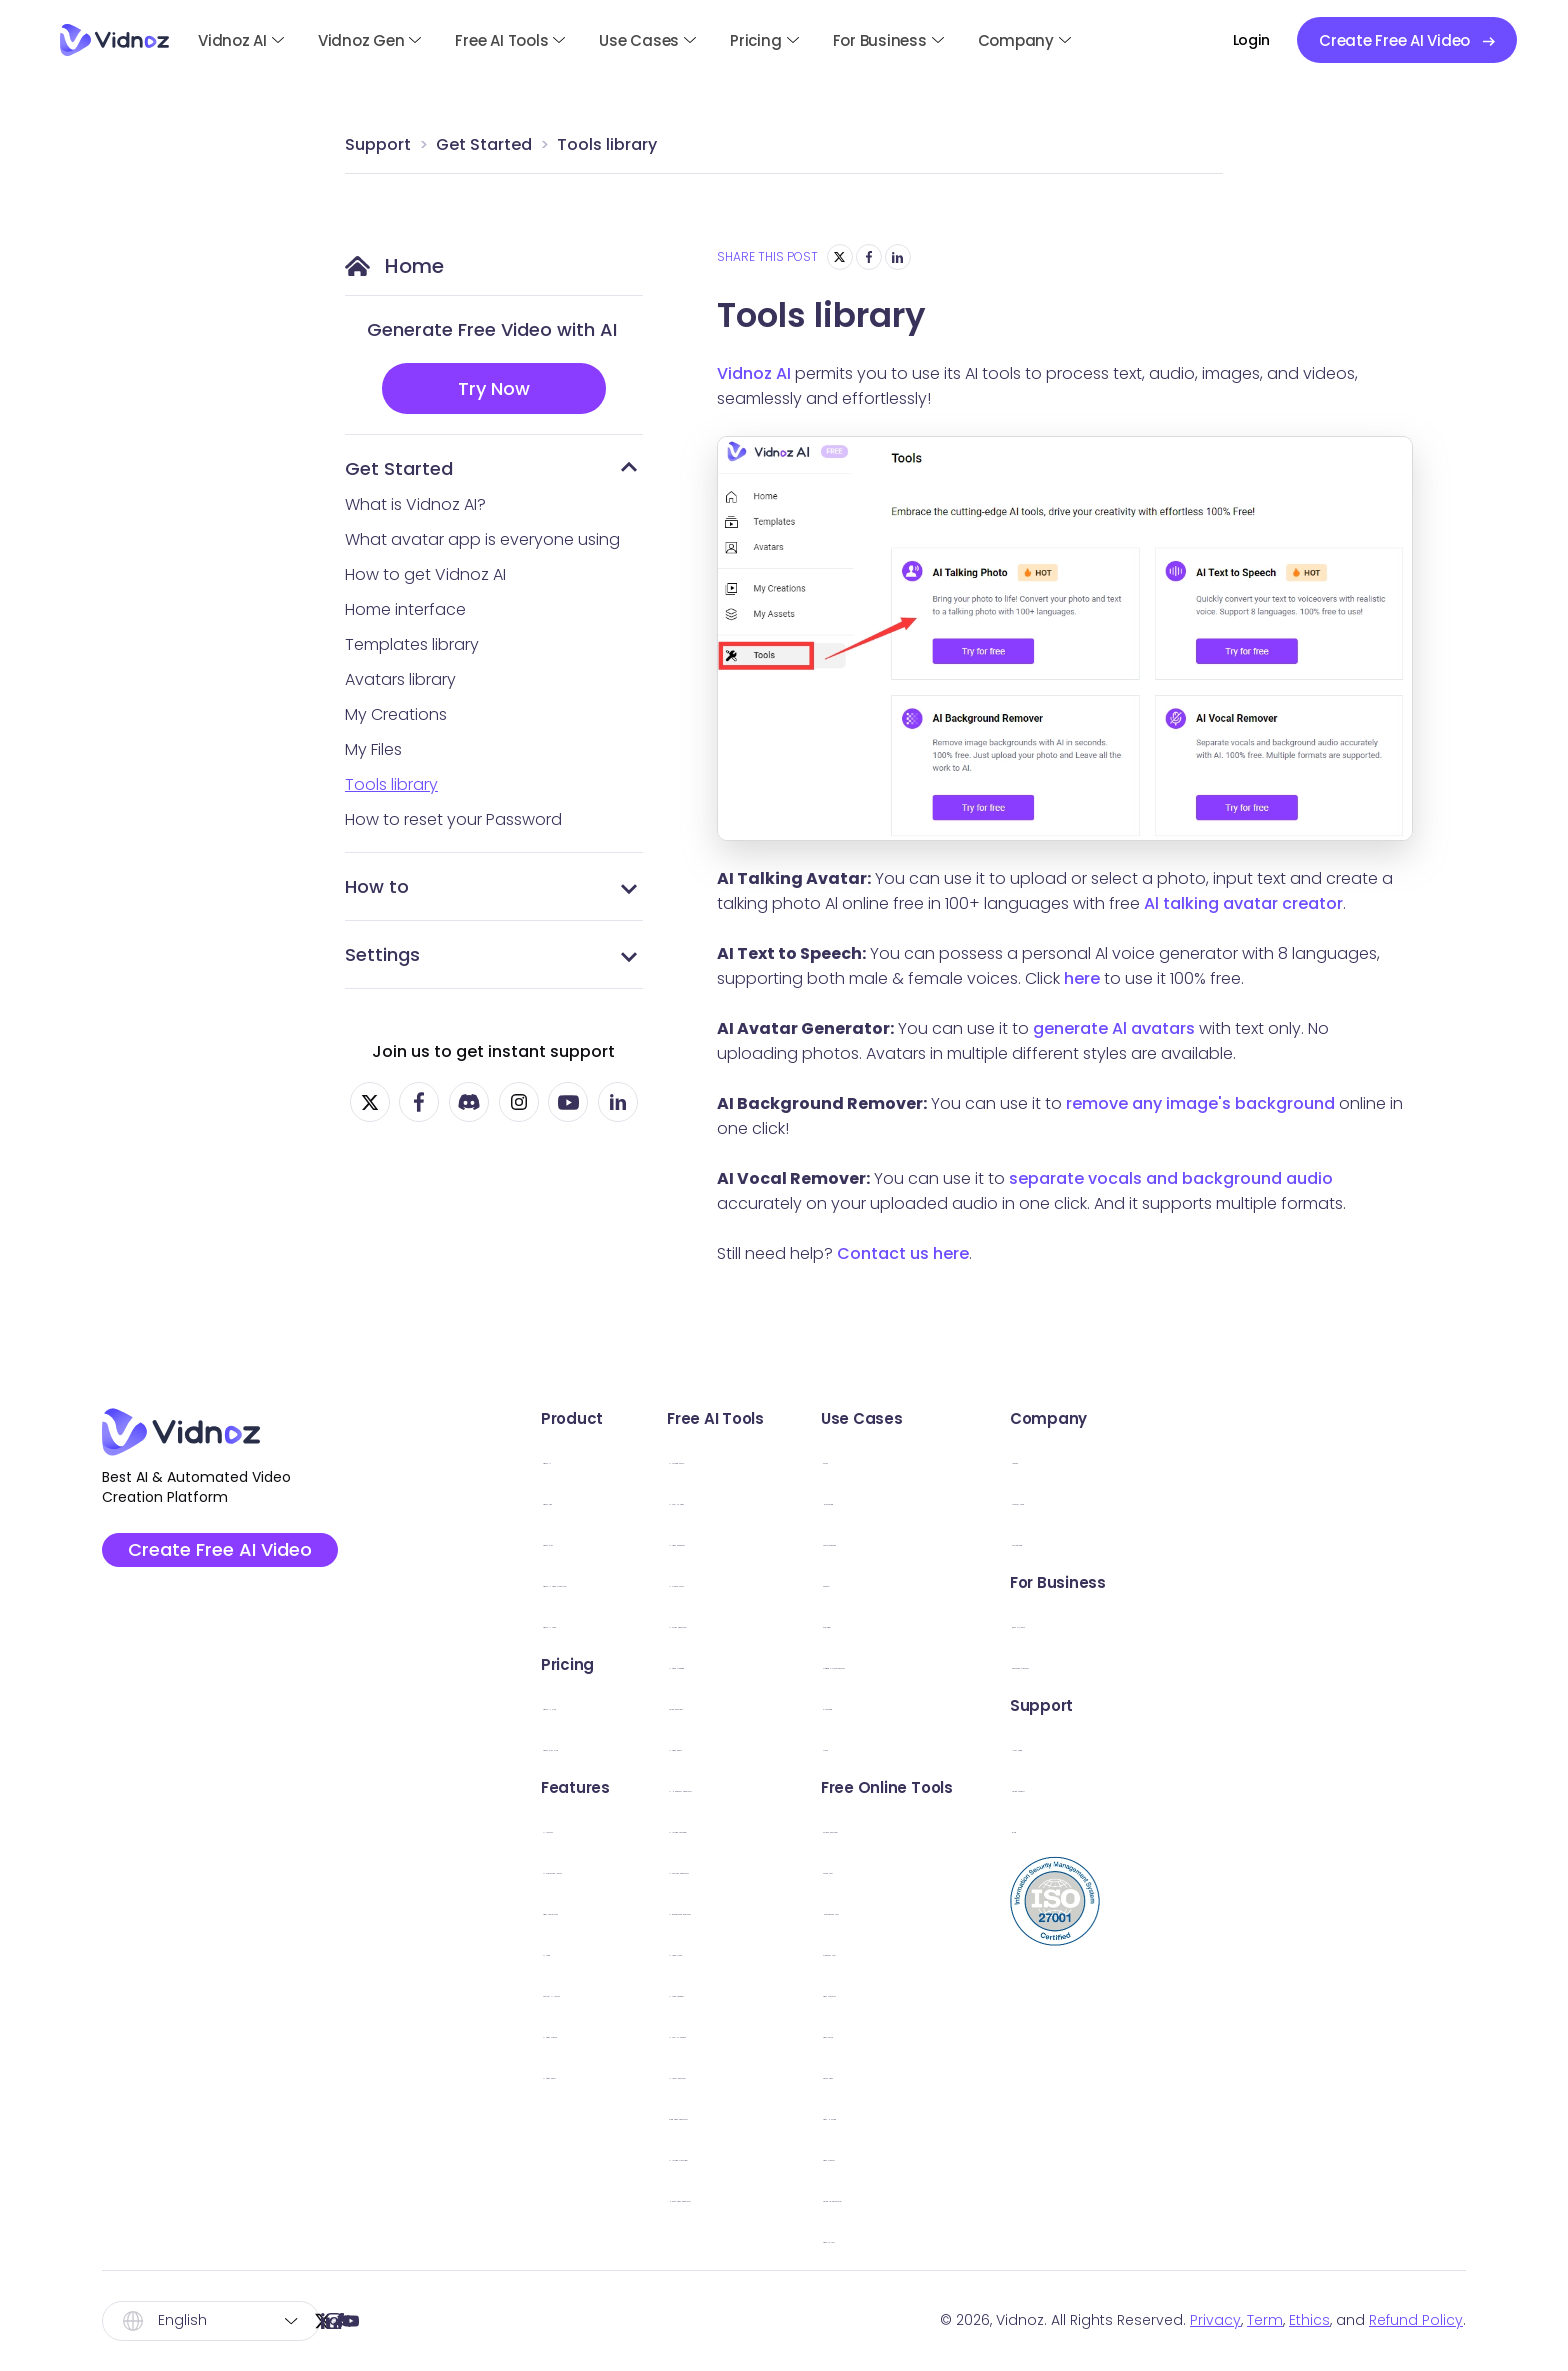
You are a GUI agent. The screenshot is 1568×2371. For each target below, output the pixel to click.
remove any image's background (1200, 1103)
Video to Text (1086, 2237)
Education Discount (1358, 1663)
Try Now (494, 388)
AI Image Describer (863, 2155)
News (1055, 1745)
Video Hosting (1089, 2114)
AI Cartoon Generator (875, 1868)
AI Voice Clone (847, 1950)
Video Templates (594, 1909)
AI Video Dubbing (858, 1663)
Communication (1098, 1540)
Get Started (484, 144)
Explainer (1069, 1622)
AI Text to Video (851, 1499)
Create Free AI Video (224, 1552)
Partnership (1326, 1540)
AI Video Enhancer (861, 1540)
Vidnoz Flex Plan (589, 1745)
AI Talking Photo (852, 1458)
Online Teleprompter (1114, 2196)
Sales (1055, 1458)
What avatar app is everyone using (482, 539)
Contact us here (903, 1253)
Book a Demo (1334, 1622)
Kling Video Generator (876, 2114)
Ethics (1309, 2320)
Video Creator (1090, 2155)
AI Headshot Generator (880, 1786)
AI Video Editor (583, 2073)
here (1082, 978)
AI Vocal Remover (859, 2073)
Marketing (1073, 1499)
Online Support (1340, 1786)
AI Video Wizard (588, 2032)
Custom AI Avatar (595, 1991)
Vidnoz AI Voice (588, 1622)
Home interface (405, 609)
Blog (1299, 1827)
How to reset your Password (453, 819)
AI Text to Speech (858, 2032)
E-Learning (1076, 1704)
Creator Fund (1333, 1499)
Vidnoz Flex (570, 1540)
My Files (373, 749)
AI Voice (559, 1950)
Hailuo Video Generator (882, 2196)
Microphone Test (1100, 1909)
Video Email (1080, 2032)
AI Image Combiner (865, 1827)
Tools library (607, 144)
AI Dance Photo (851, 1581)
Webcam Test (1089, 1950)
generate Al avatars (1114, 1028)
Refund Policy (1416, 2320)
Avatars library (400, 679)
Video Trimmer (1091, 1991)
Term (1265, 2320)
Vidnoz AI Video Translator (630, 1581)
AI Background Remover (883, 1909)
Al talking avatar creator (1243, 903)
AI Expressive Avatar (604, 1868)
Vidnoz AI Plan (582, 1704)
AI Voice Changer (858, 1991)
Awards (1311, 1458)
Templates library (412, 644)
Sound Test (1079, 1868)
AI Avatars (566, 1827)
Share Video (1082, 2073)
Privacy (1215, 2320)
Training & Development (1129, 1663)
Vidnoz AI (232, 40)
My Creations (396, 714)
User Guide (1324, 1745)
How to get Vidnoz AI (425, 574)
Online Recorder (853, 1704)
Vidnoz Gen (361, 40)
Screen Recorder (1099, 1827)
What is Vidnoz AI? (415, 504)
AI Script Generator (864, 1622)
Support (378, 144)
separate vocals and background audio (1171, 1178)
